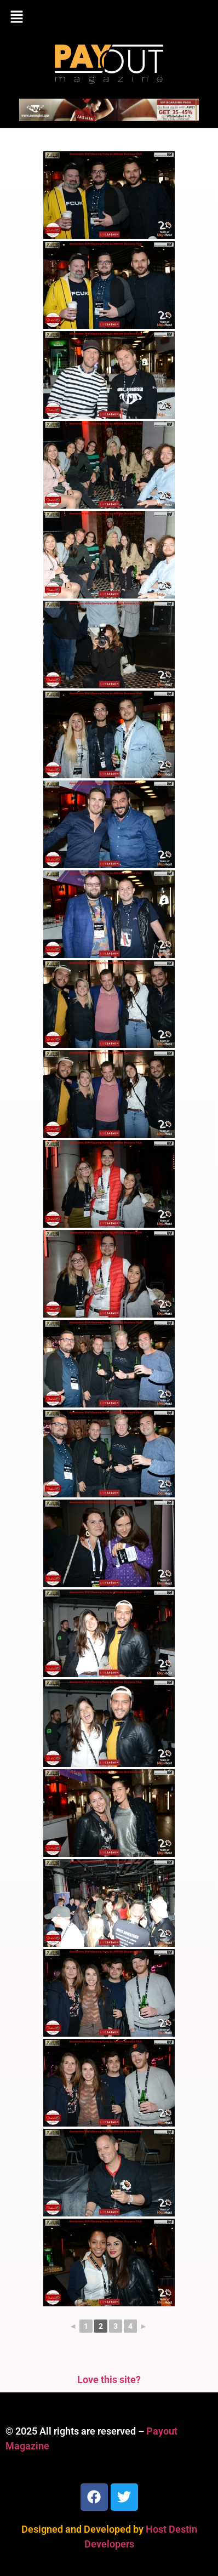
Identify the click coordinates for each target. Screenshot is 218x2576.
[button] (109, 17)
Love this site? (109, 2379)
